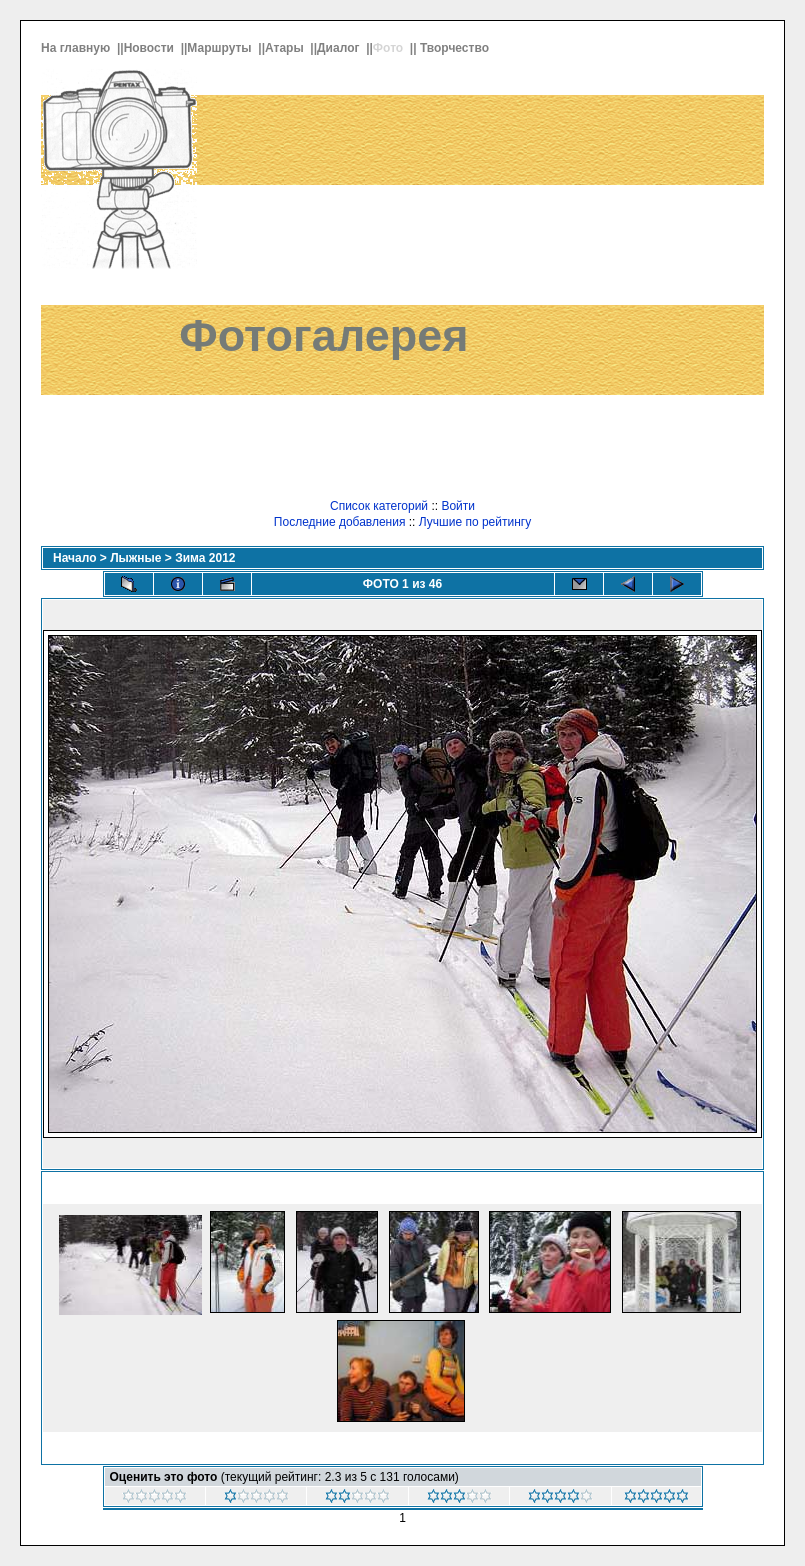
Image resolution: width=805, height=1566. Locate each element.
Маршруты (221, 48)
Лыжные (135, 558)
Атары (286, 48)
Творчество (456, 48)
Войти (458, 506)
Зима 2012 (205, 558)
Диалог (340, 48)
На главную (77, 48)
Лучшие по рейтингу (475, 522)
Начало (74, 558)
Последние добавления (340, 522)
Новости (151, 48)
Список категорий (379, 506)
